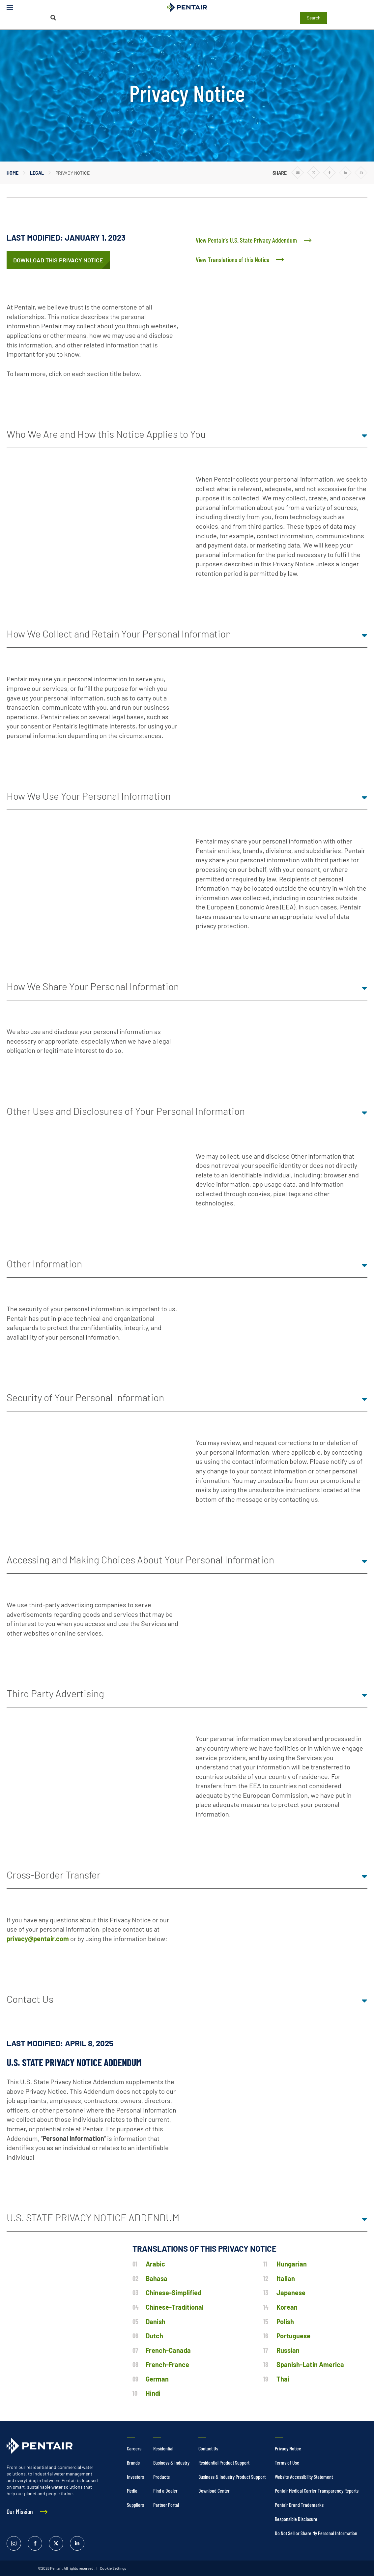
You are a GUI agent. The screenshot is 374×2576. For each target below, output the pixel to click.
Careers (134, 2448)
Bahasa (156, 2278)
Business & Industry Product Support (232, 2476)
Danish (155, 2321)
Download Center (214, 2490)
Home (12, 173)
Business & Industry (171, 2462)
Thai (282, 2379)
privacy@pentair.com (38, 1938)
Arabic (155, 2264)
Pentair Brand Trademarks (299, 2505)
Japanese (290, 2292)
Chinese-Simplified (173, 2292)
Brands (133, 2462)
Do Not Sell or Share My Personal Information (316, 2533)
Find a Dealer (165, 2490)
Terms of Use (287, 2462)
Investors (135, 2476)
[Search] (53, 17)
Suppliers (135, 2505)
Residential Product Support (223, 2462)
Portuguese (293, 2336)
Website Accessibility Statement (304, 2476)
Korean (287, 2307)
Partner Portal (166, 2505)
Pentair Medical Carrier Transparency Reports (317, 2490)
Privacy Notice (288, 2448)
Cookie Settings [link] (112, 2568)
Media (132, 2490)
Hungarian (291, 2264)
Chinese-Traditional (175, 2307)
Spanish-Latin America (310, 2364)
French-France (167, 2364)
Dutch (154, 2336)
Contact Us (208, 2448)
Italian (285, 2278)
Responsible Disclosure (296, 2519)
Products (161, 2476)
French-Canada (168, 2350)
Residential (163, 2448)
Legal (37, 173)
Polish (285, 2321)
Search (314, 17)
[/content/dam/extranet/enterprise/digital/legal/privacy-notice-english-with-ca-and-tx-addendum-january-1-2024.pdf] (58, 260)
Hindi (153, 2393)
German (157, 2379)
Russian (288, 2350)
